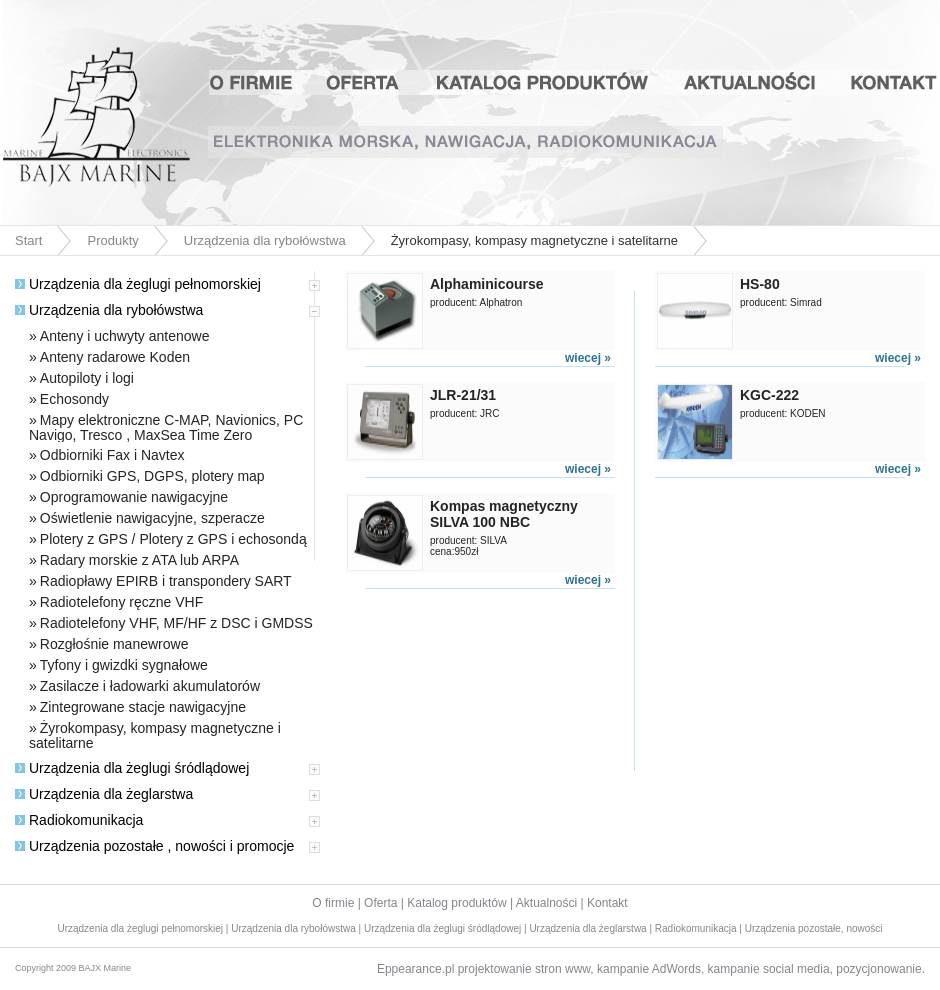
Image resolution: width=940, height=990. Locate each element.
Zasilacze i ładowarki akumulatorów (150, 686)
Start (28, 240)
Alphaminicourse (487, 284)
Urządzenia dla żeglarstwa (104, 794)
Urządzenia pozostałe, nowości (814, 928)
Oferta (363, 82)
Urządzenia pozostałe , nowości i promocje (154, 846)
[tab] (164, 289)
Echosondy (74, 399)
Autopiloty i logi (87, 378)
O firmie (260, 82)
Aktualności (753, 82)
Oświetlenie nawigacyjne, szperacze (152, 518)
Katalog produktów (543, 82)
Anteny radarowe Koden (115, 357)
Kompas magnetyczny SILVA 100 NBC (504, 514)
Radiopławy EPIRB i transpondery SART (166, 581)
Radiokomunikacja (79, 820)
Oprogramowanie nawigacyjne (134, 497)
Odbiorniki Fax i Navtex (112, 455)
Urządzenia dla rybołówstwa (265, 240)
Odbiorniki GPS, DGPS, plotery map (152, 476)
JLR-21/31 (463, 395)
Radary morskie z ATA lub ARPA (139, 560)
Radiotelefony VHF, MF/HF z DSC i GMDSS (176, 623)
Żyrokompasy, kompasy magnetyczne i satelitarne (155, 735)
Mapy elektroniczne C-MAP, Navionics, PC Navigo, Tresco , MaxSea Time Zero (166, 427)
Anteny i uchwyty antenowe (125, 336)
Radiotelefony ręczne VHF (121, 602)
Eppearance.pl (415, 969)
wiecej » (588, 358)
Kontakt (887, 82)
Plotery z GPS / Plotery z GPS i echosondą (173, 539)
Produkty (112, 240)
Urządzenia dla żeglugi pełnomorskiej (138, 284)
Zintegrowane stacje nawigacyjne (143, 707)
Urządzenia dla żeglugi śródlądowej (132, 768)
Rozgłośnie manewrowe (114, 644)
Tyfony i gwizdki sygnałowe (124, 665)
